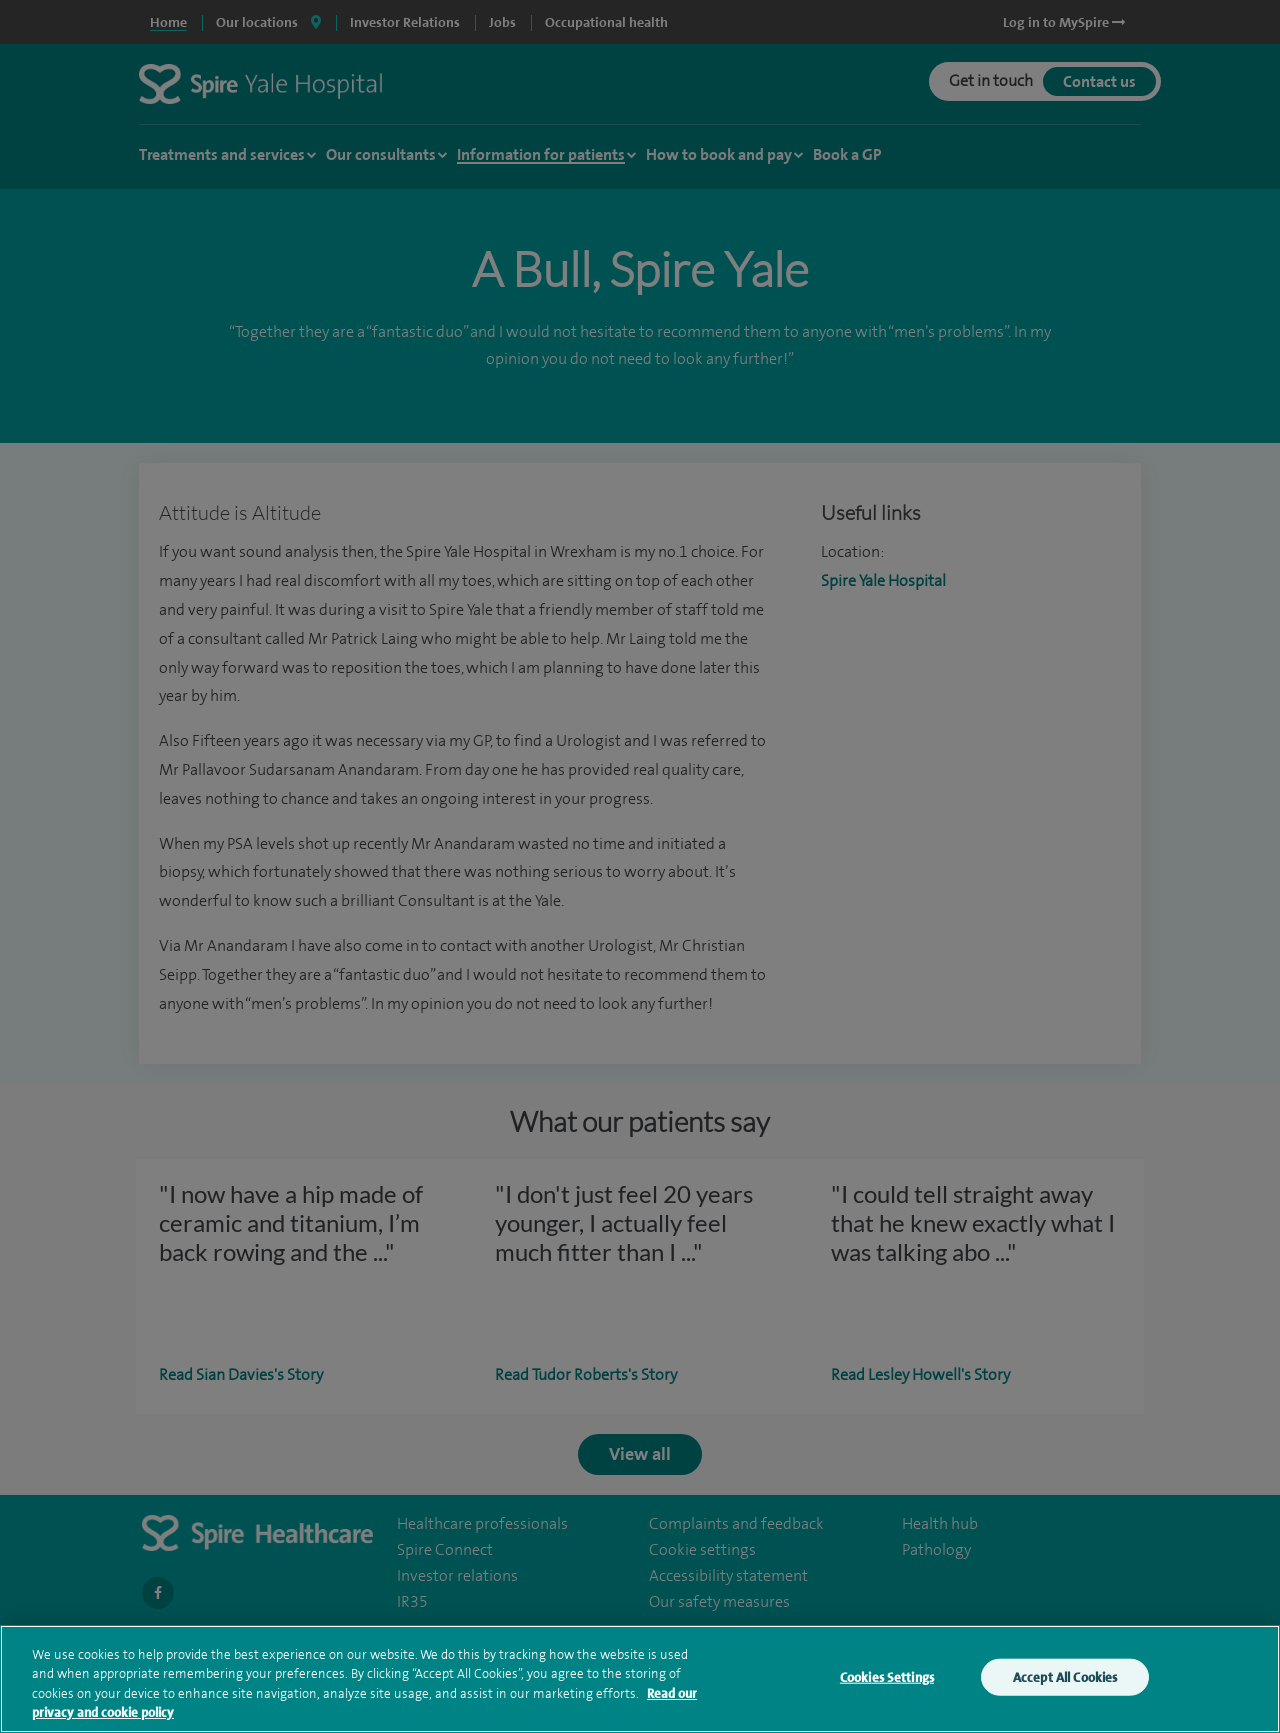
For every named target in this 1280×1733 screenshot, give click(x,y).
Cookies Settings (887, 1687)
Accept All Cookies (1065, 1687)
